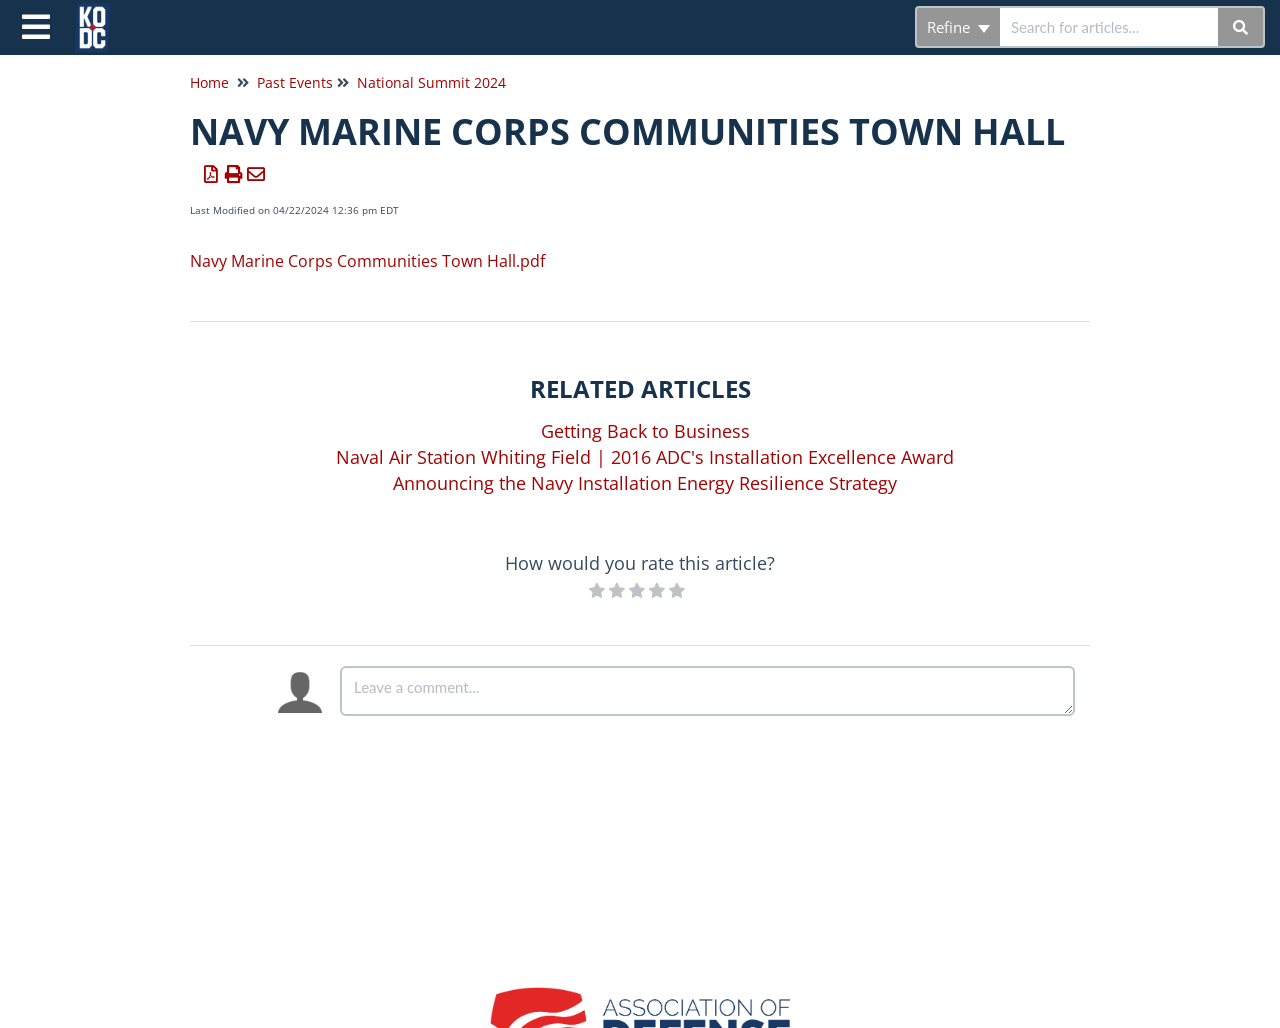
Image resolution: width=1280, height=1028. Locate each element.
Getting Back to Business (645, 431)
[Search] (1241, 27)
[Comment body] (707, 691)
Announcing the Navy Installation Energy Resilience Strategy (645, 483)
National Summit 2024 (431, 82)
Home (209, 82)
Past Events (295, 82)
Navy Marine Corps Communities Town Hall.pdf (367, 261)
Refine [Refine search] (958, 27)
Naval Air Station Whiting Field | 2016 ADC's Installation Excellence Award (645, 457)
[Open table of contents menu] (40, 24)
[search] (1109, 27)
